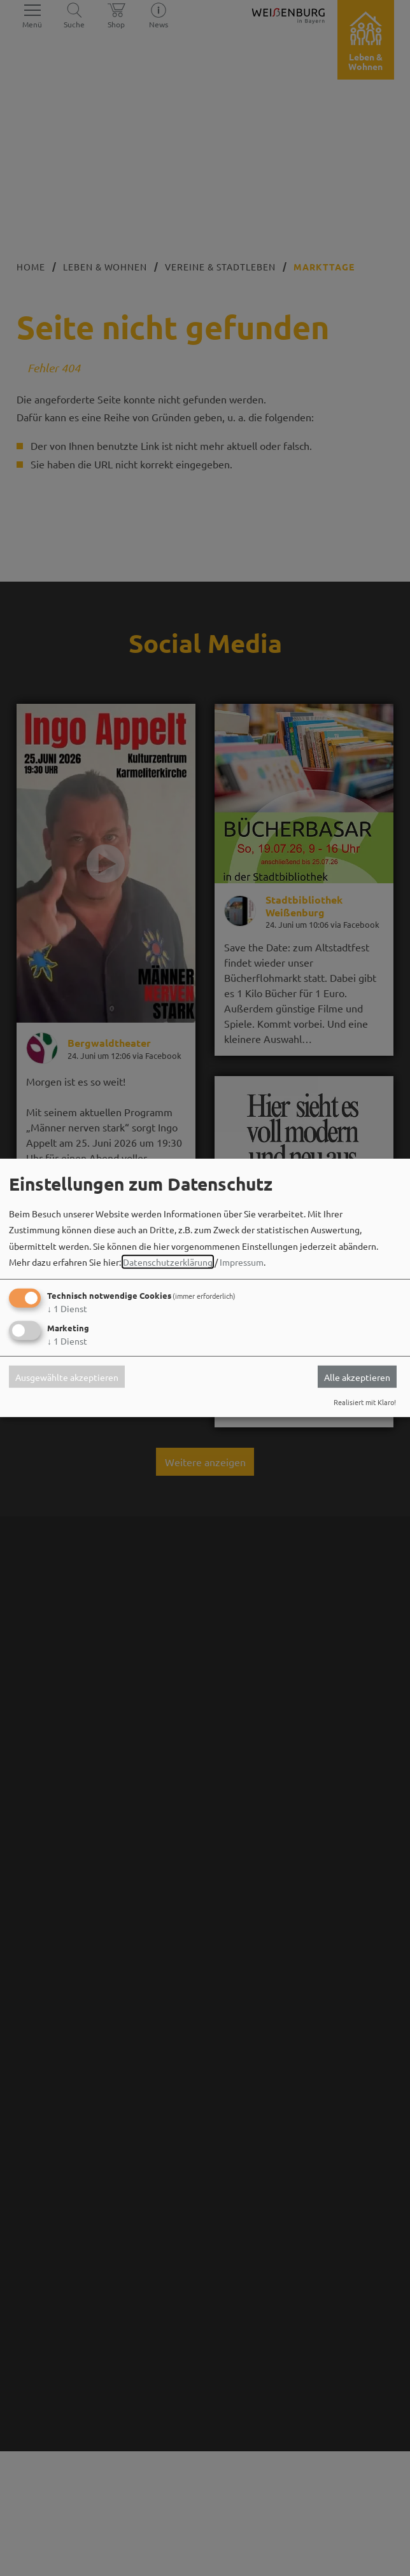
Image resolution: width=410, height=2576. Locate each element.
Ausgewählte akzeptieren (66, 1376)
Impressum (242, 1262)
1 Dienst (67, 1308)
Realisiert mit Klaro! (365, 1402)
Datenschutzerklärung (168, 1262)
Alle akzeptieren (357, 1376)
